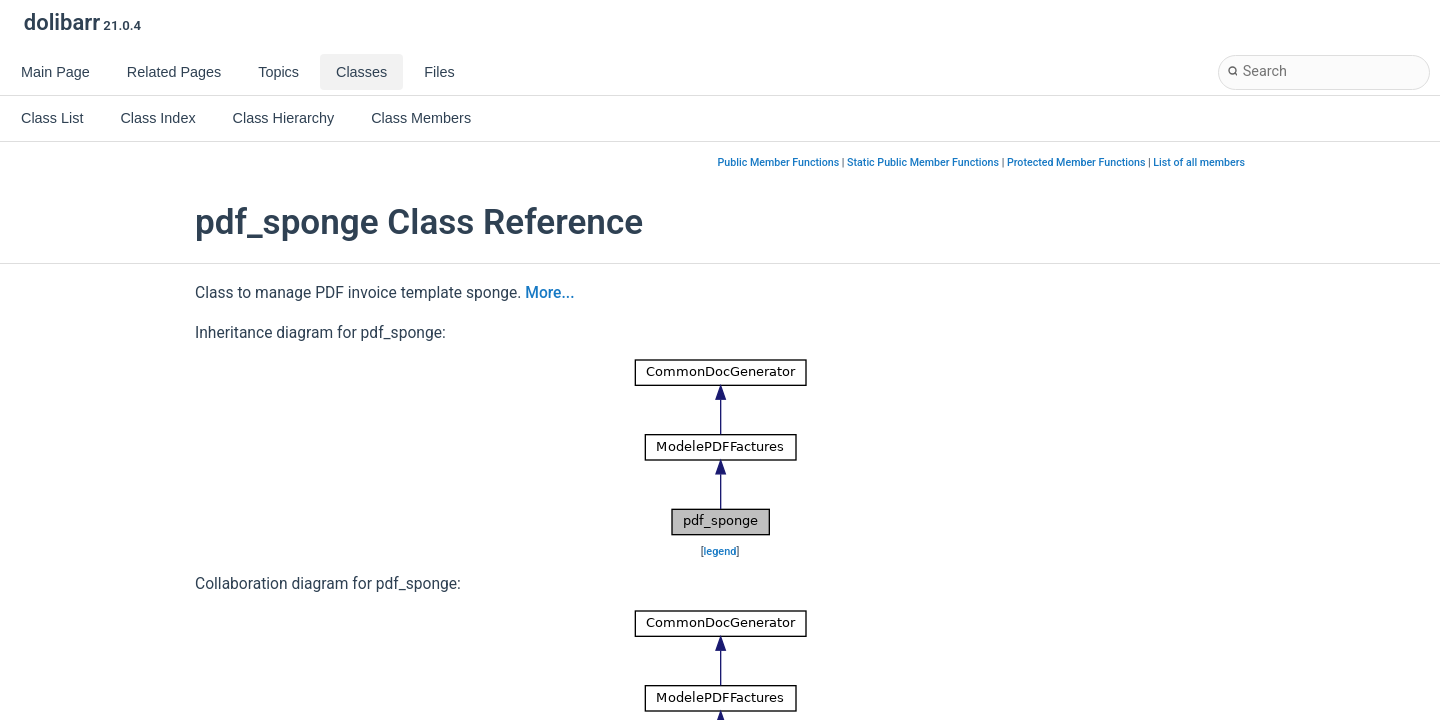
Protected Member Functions (1076, 162)
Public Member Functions (779, 162)
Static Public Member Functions (923, 162)
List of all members (1199, 162)
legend (720, 551)
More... (549, 293)
